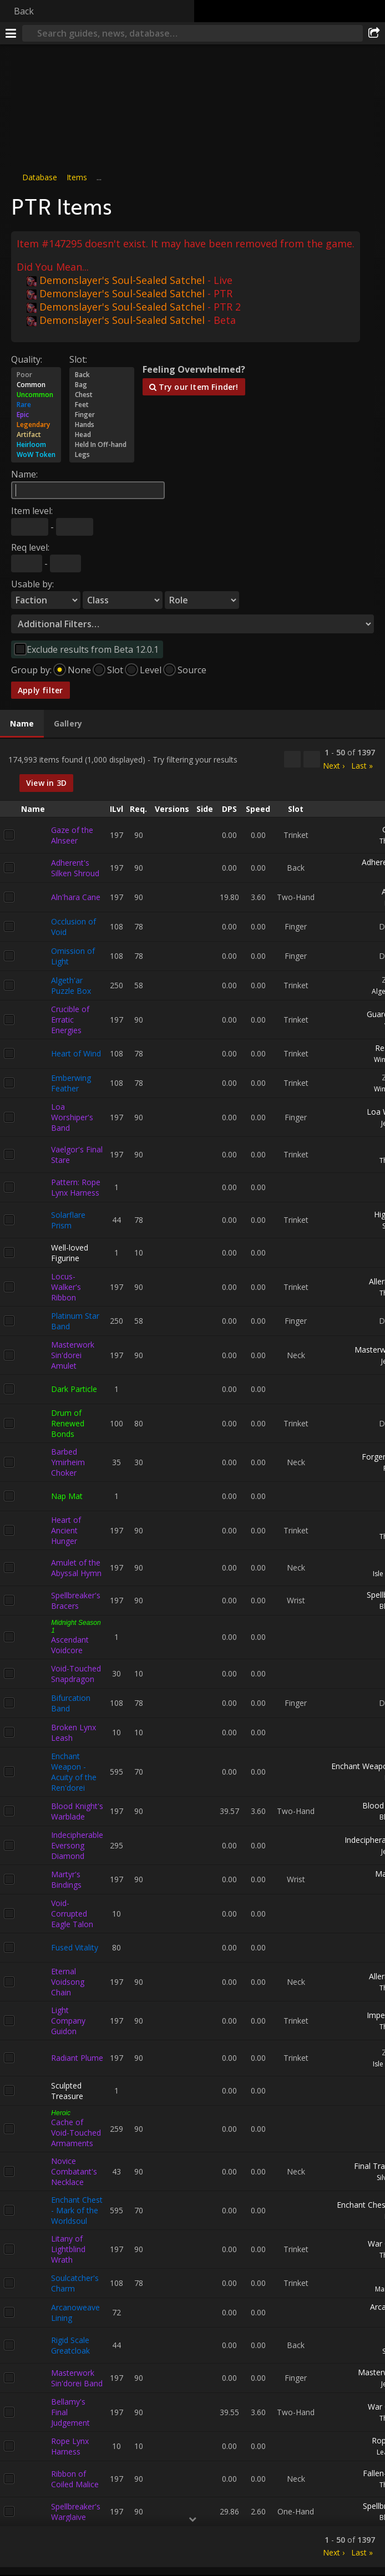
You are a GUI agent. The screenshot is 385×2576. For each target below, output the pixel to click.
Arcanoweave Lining (75, 2312)
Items (77, 177)
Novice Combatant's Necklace (74, 2171)
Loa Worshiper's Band (72, 1116)
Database (39, 177)
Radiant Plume (77, 2057)
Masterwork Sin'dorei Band (77, 2377)
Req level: (30, 547)
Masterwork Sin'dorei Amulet (72, 1354)
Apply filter (40, 690)
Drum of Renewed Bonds (67, 1423)
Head (102, 435)
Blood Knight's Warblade (77, 1810)
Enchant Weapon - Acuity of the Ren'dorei (74, 1771)
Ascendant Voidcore (70, 1644)
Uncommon (36, 395)
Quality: (26, 359)
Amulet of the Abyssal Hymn (76, 1567)
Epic (36, 415)
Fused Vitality (74, 1947)
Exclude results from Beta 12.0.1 (93, 649)
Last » (362, 765)
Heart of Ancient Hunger (66, 1530)
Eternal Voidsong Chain (67, 1981)
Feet (102, 405)
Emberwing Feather (71, 1082)
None (79, 670)
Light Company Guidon (68, 2020)
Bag (102, 385)
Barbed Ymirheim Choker (68, 1461)
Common (36, 385)
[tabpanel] (192, 1653)
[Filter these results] (311, 759)
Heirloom (36, 445)
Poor (36, 375)
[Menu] (11, 33)
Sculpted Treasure (67, 2090)
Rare (36, 405)
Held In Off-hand (102, 445)
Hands (102, 425)
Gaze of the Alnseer (72, 834)
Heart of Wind (76, 1053)
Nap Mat (67, 1496)
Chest (102, 395)
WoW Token (36, 455)
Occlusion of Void (73, 926)
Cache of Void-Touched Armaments (76, 2132)
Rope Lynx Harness (70, 2445)
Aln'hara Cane (75, 897)
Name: (24, 474)
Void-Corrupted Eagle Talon (72, 1913)
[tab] (22, 724)
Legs (102, 455)
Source (192, 670)
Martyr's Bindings (66, 1878)
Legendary (36, 425)
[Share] (374, 33)
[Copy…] (292, 759)
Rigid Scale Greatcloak (70, 2344)
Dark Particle (74, 1389)
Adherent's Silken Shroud (75, 867)
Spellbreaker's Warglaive (75, 2511)
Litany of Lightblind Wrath (68, 2248)
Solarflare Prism (68, 1219)
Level (150, 670)
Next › (334, 765)
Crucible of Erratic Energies (70, 1019)
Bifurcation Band (70, 1702)
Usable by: (32, 584)
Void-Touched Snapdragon (76, 1673)
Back (24, 11)
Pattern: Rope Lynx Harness (75, 1186)
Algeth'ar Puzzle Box (71, 984)
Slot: (78, 359)
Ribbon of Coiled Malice (75, 2478)
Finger (102, 415)
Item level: (32, 511)
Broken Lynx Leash (73, 1731)
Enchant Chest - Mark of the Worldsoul (77, 2210)
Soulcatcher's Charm (75, 2282)
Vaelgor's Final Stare (77, 1154)
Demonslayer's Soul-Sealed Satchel (116, 280)
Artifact (36, 435)
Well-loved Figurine (69, 1252)
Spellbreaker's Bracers (75, 1599)
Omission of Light (73, 955)
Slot (115, 670)
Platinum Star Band (75, 1320)
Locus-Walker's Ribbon (66, 1286)
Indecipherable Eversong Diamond (77, 1845)
